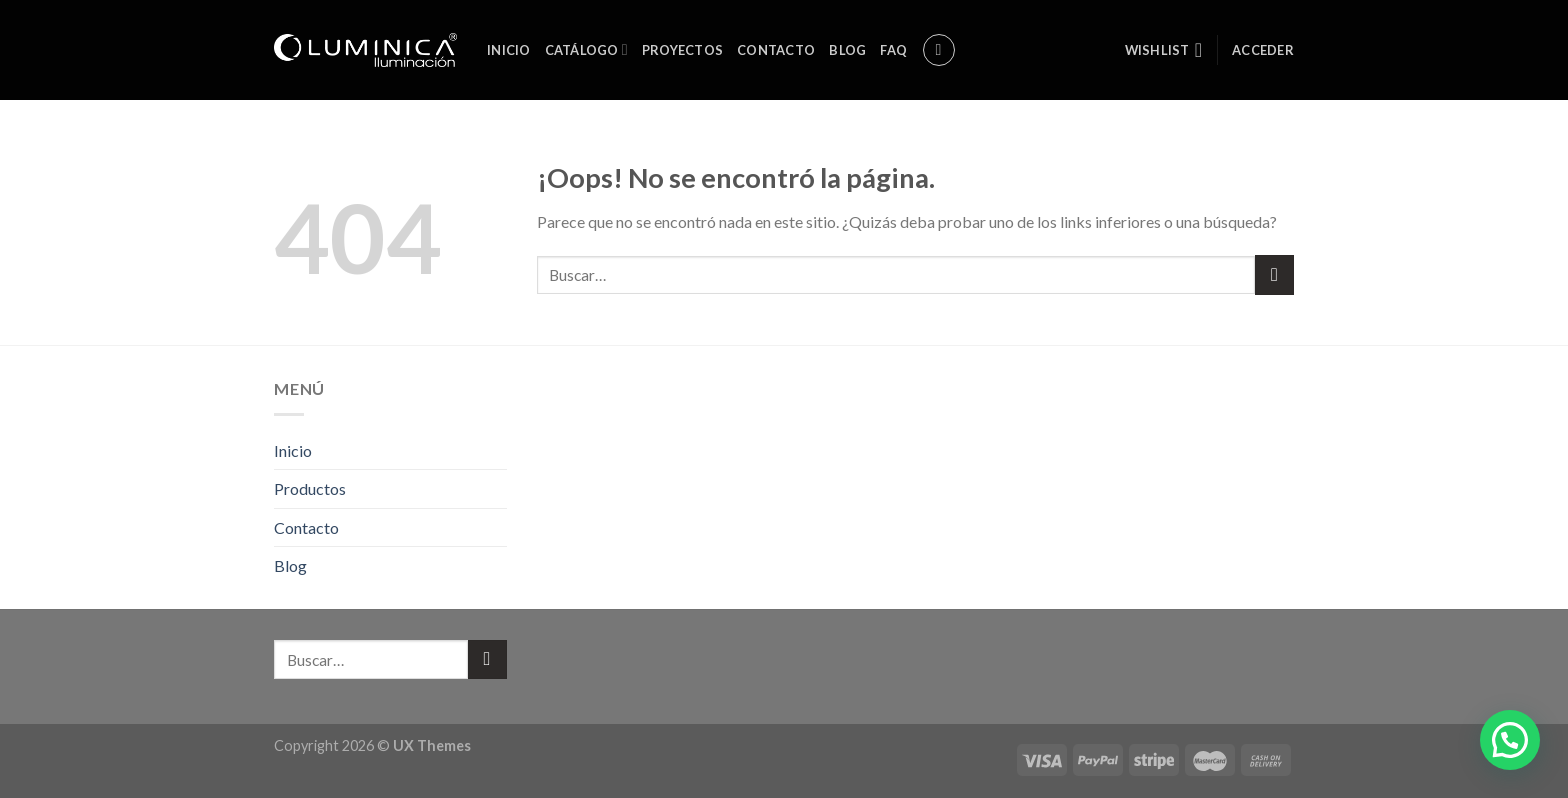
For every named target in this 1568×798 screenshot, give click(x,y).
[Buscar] (939, 50)
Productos (310, 488)
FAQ (893, 50)
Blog (847, 50)
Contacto (776, 50)
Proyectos (682, 50)
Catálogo (586, 49)
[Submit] (1274, 274)
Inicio (509, 50)
